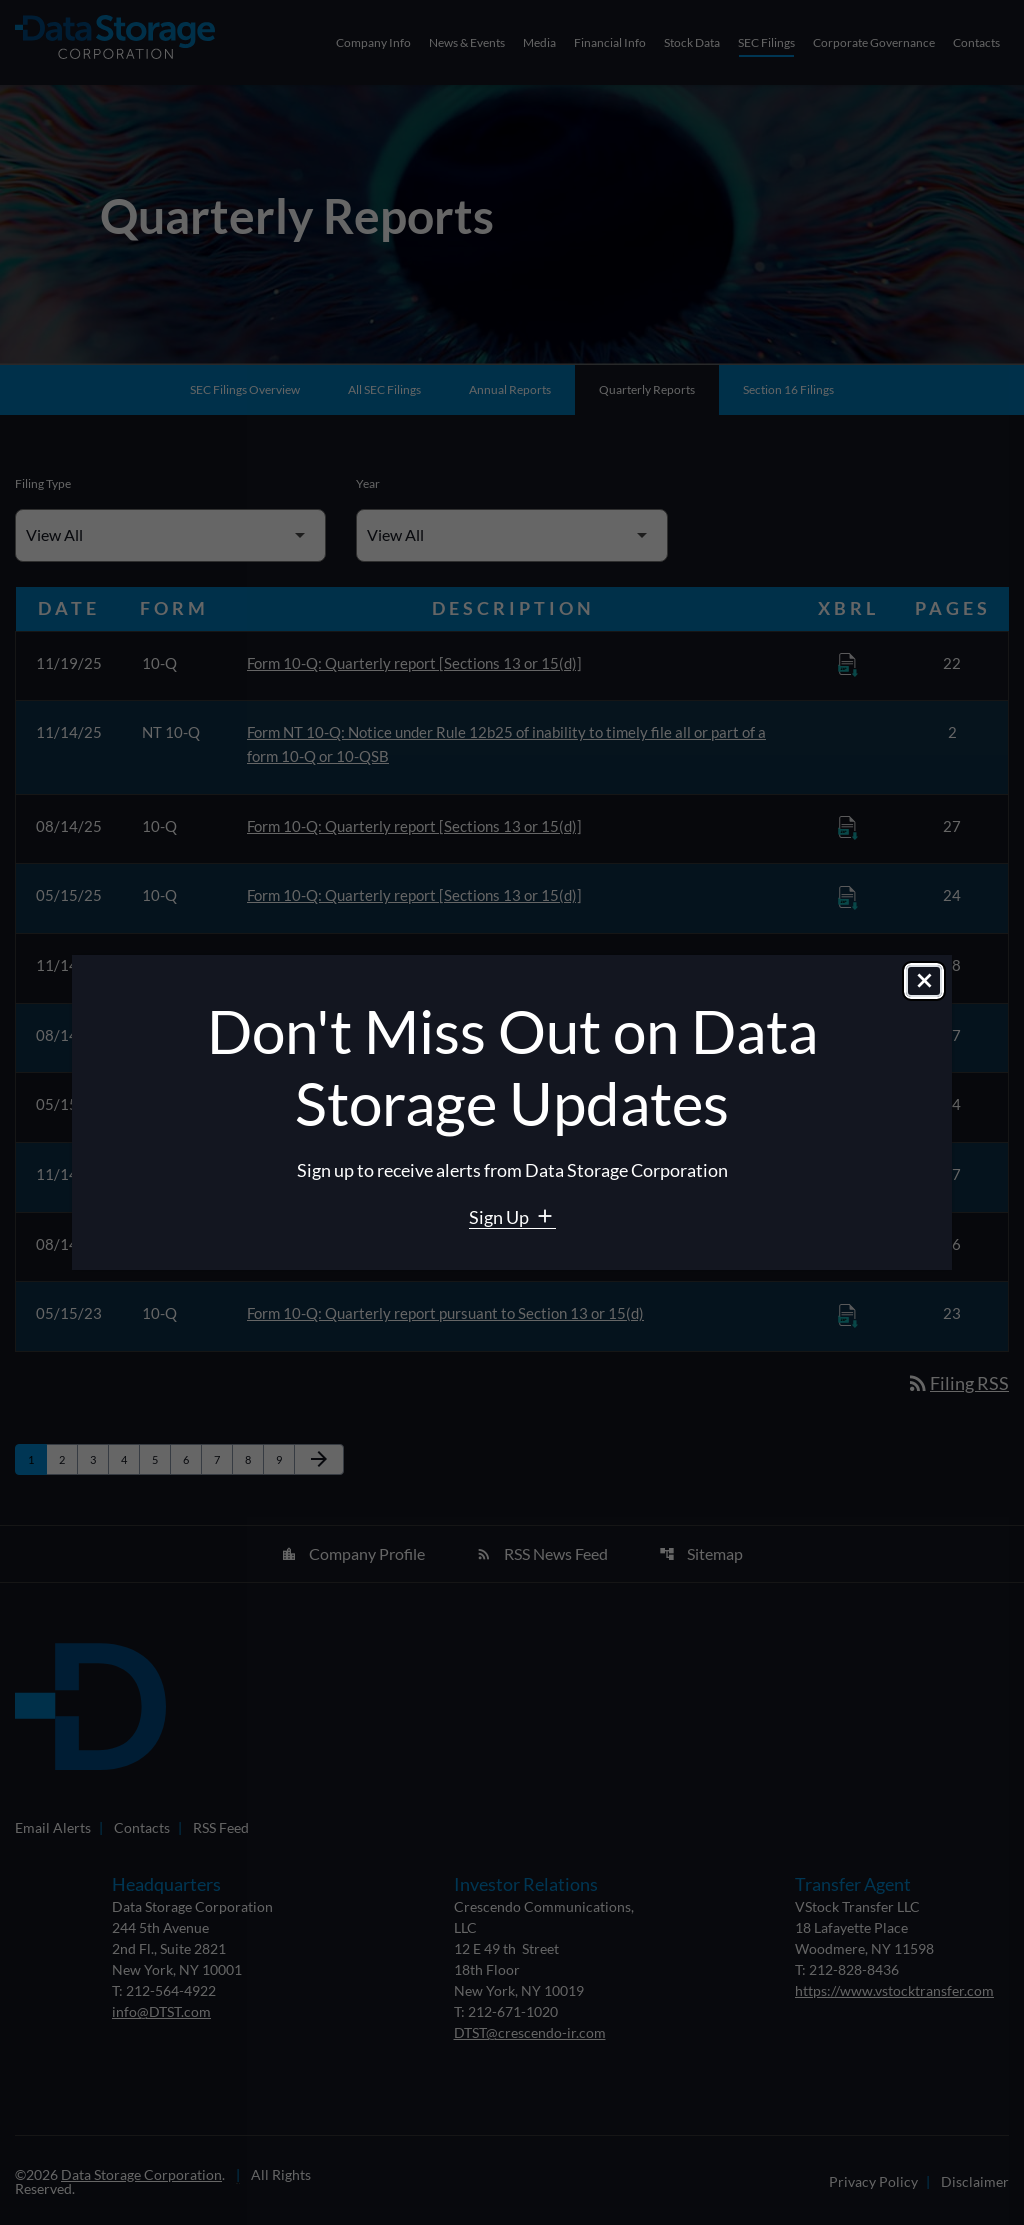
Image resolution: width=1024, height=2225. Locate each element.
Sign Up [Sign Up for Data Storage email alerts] (500, 1217)
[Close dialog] (924, 982)
